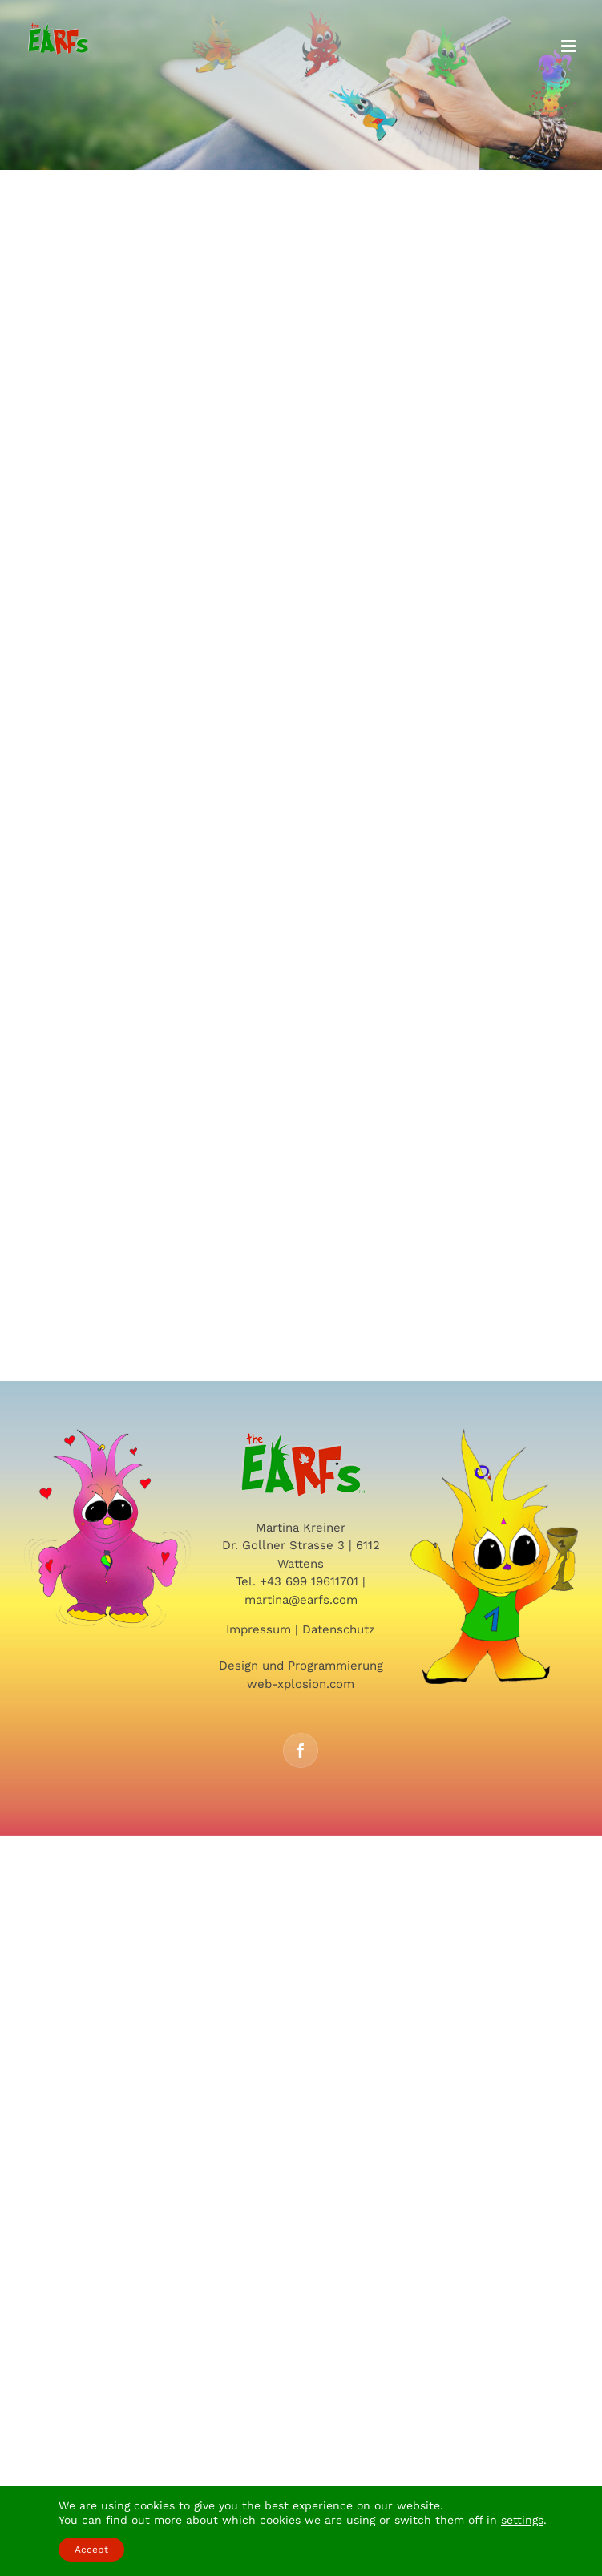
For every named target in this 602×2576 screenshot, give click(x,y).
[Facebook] (300, 1750)
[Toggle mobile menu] (569, 46)
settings (522, 2519)
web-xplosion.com (300, 1684)
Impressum (258, 1629)
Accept (91, 2549)
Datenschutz (338, 1629)
